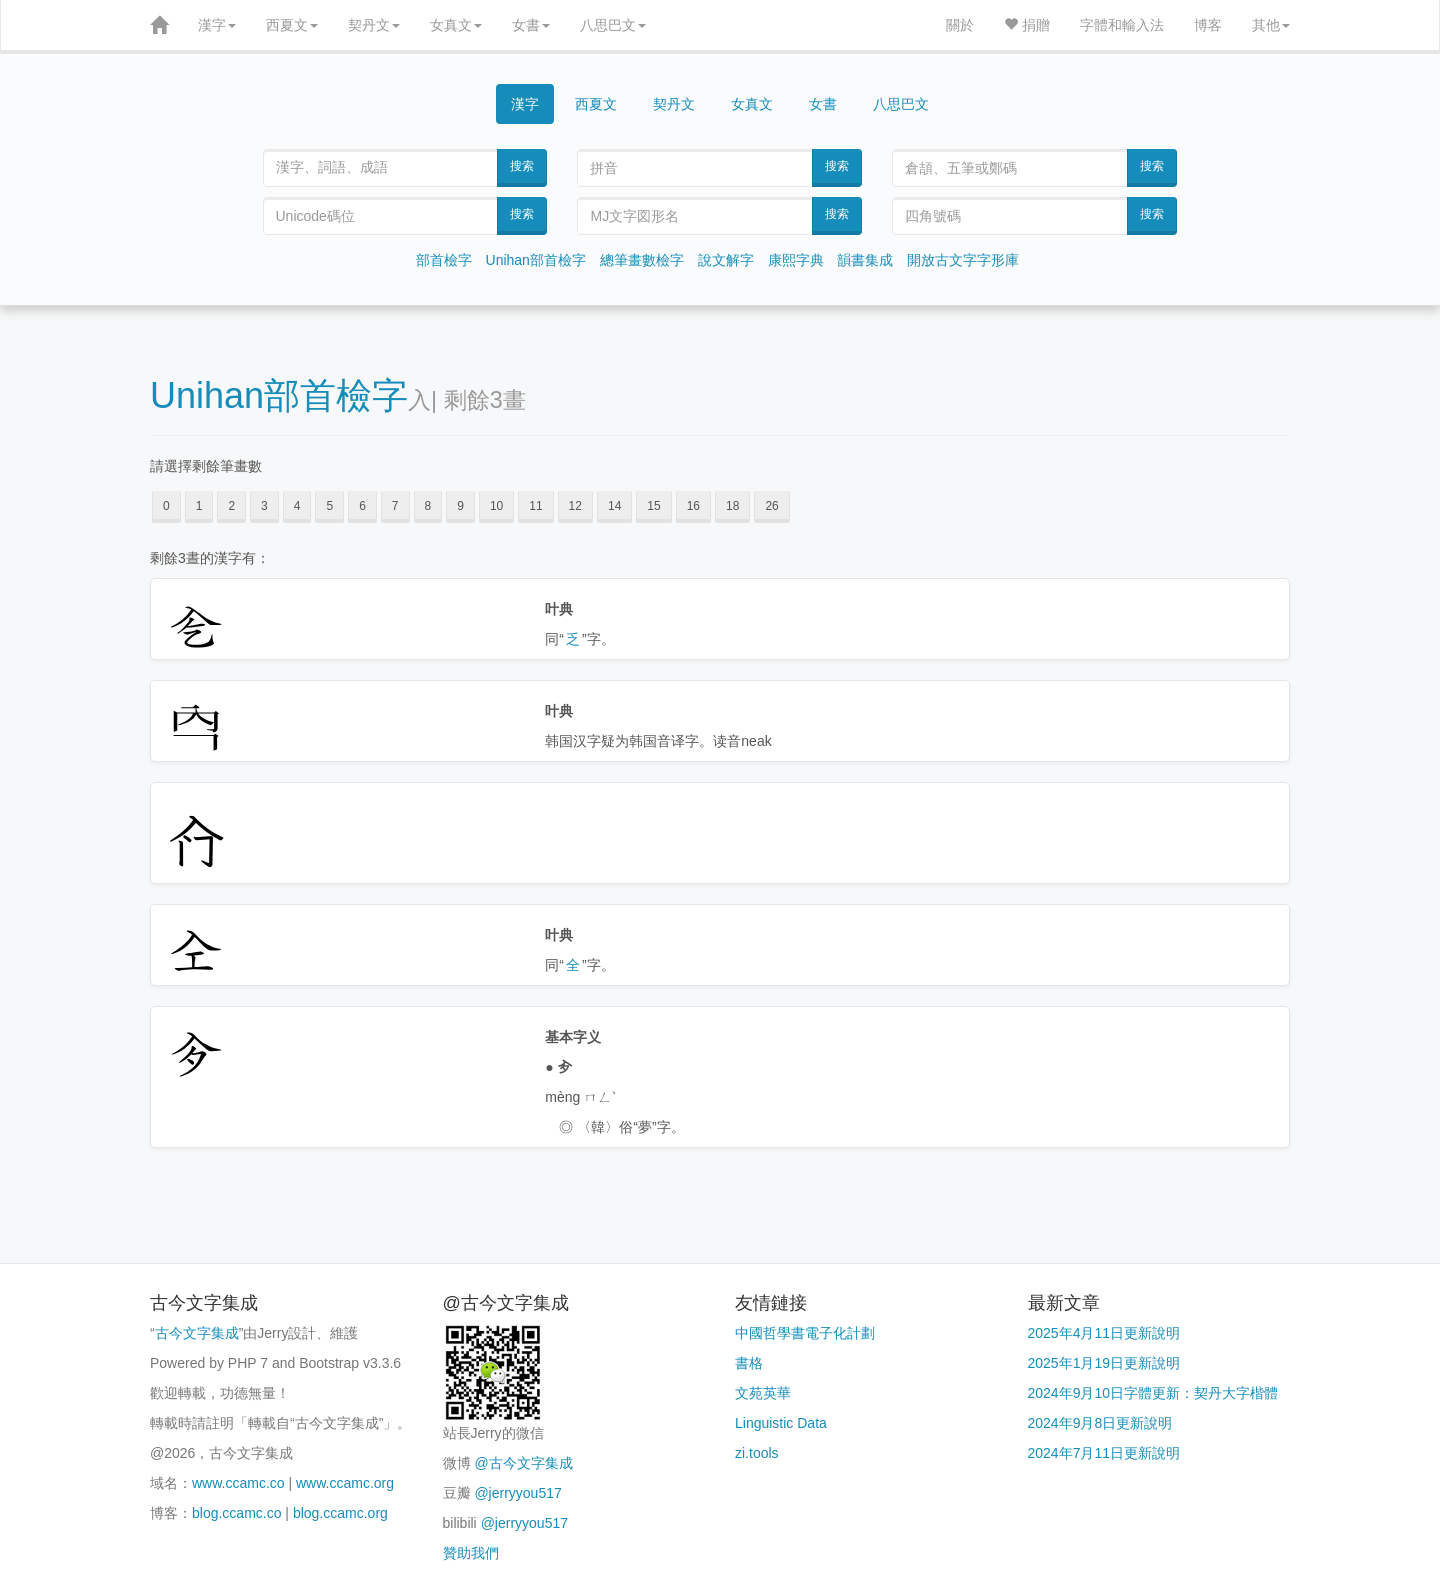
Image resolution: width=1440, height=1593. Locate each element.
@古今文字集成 (523, 1463)
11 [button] (535, 506)
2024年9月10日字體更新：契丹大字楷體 (1153, 1393)
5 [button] (329, 506)
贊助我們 (471, 1553)
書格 (749, 1363)
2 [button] (231, 506)
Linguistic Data (781, 1423)
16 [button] (693, 506)
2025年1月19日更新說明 (1104, 1363)
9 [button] (460, 506)
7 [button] (395, 506)
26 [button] (771, 506)
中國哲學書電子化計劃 (805, 1333)
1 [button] (199, 506)
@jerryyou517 (517, 1493)
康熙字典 (796, 260)
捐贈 (1027, 25)
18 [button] (732, 506)
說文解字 (726, 260)
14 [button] (614, 506)
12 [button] (575, 506)
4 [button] (297, 506)
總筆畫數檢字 (642, 260)
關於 (960, 25)
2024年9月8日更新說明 (1100, 1423)
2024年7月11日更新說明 (1104, 1453)
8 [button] (428, 506)
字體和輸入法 (1122, 25)
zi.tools (757, 1453)
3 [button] (264, 506)
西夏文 (292, 25)
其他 (1271, 25)
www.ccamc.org (345, 1483)
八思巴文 (613, 25)
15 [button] (653, 506)
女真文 (456, 25)
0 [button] (166, 506)
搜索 (522, 166)
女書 (531, 25)
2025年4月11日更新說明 (1104, 1333)
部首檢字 (444, 260)
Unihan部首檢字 (536, 260)
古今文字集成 (197, 1333)
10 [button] (496, 506)
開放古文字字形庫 (963, 260)
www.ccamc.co (238, 1483)
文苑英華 (763, 1393)
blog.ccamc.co (236, 1513)
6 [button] (362, 506)
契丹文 (374, 25)
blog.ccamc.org (340, 1513)
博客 (1208, 25)
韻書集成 (865, 260)
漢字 (217, 25)
